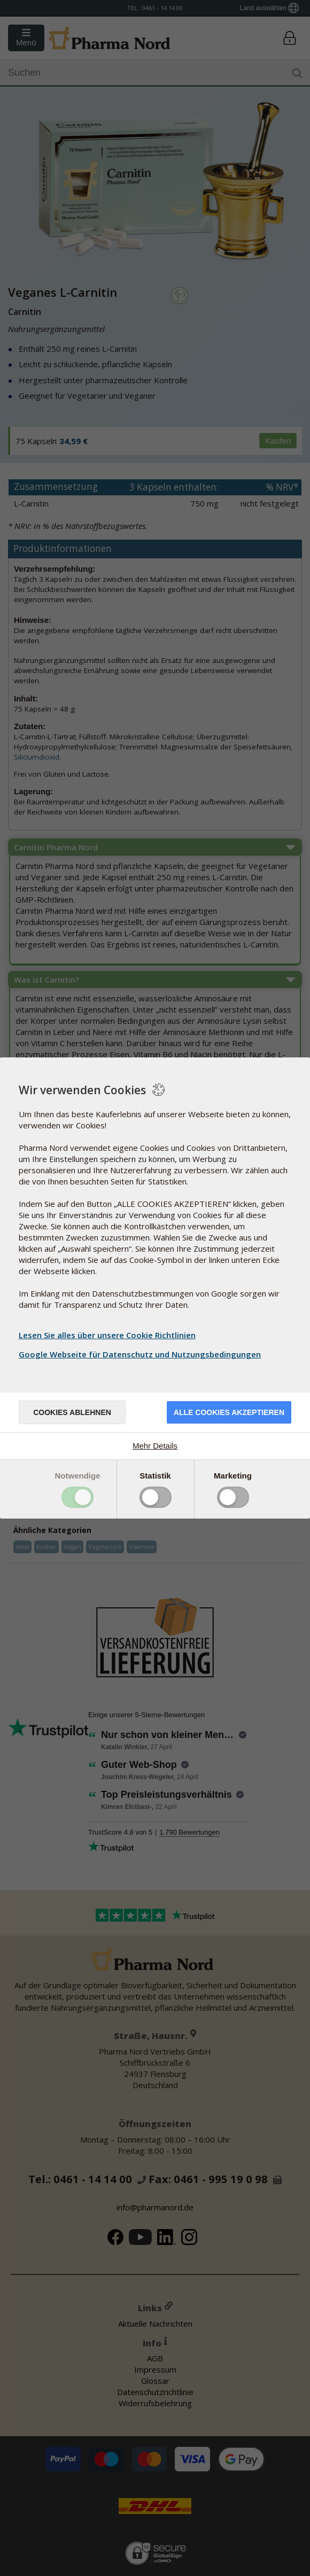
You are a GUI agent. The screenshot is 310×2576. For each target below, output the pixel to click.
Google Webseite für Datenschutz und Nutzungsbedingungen (141, 1354)
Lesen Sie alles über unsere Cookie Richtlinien (107, 1335)
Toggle (77, 1497)
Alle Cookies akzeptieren (229, 1412)
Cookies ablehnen (72, 1412)
